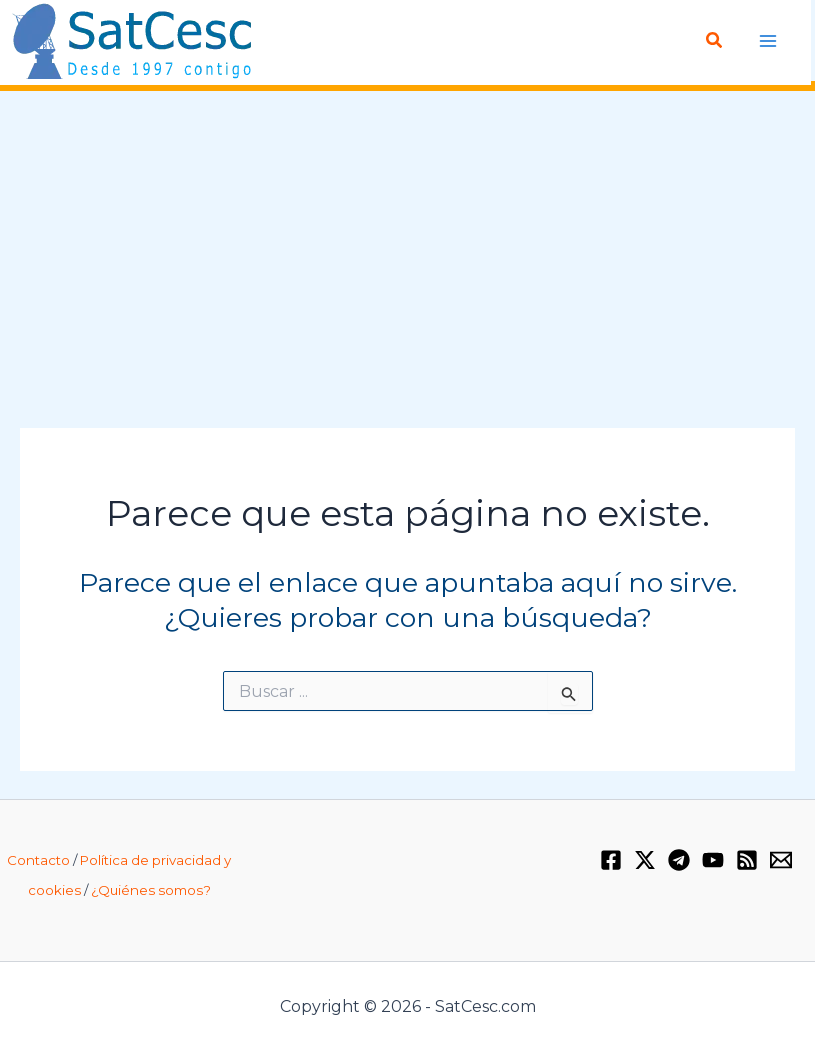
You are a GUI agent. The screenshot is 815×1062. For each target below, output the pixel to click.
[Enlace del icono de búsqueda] (715, 41)
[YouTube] (713, 860)
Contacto (38, 860)
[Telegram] (679, 860)
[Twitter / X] (645, 860)
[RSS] (747, 860)
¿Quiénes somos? (151, 890)
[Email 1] (781, 860)
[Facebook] (611, 860)
